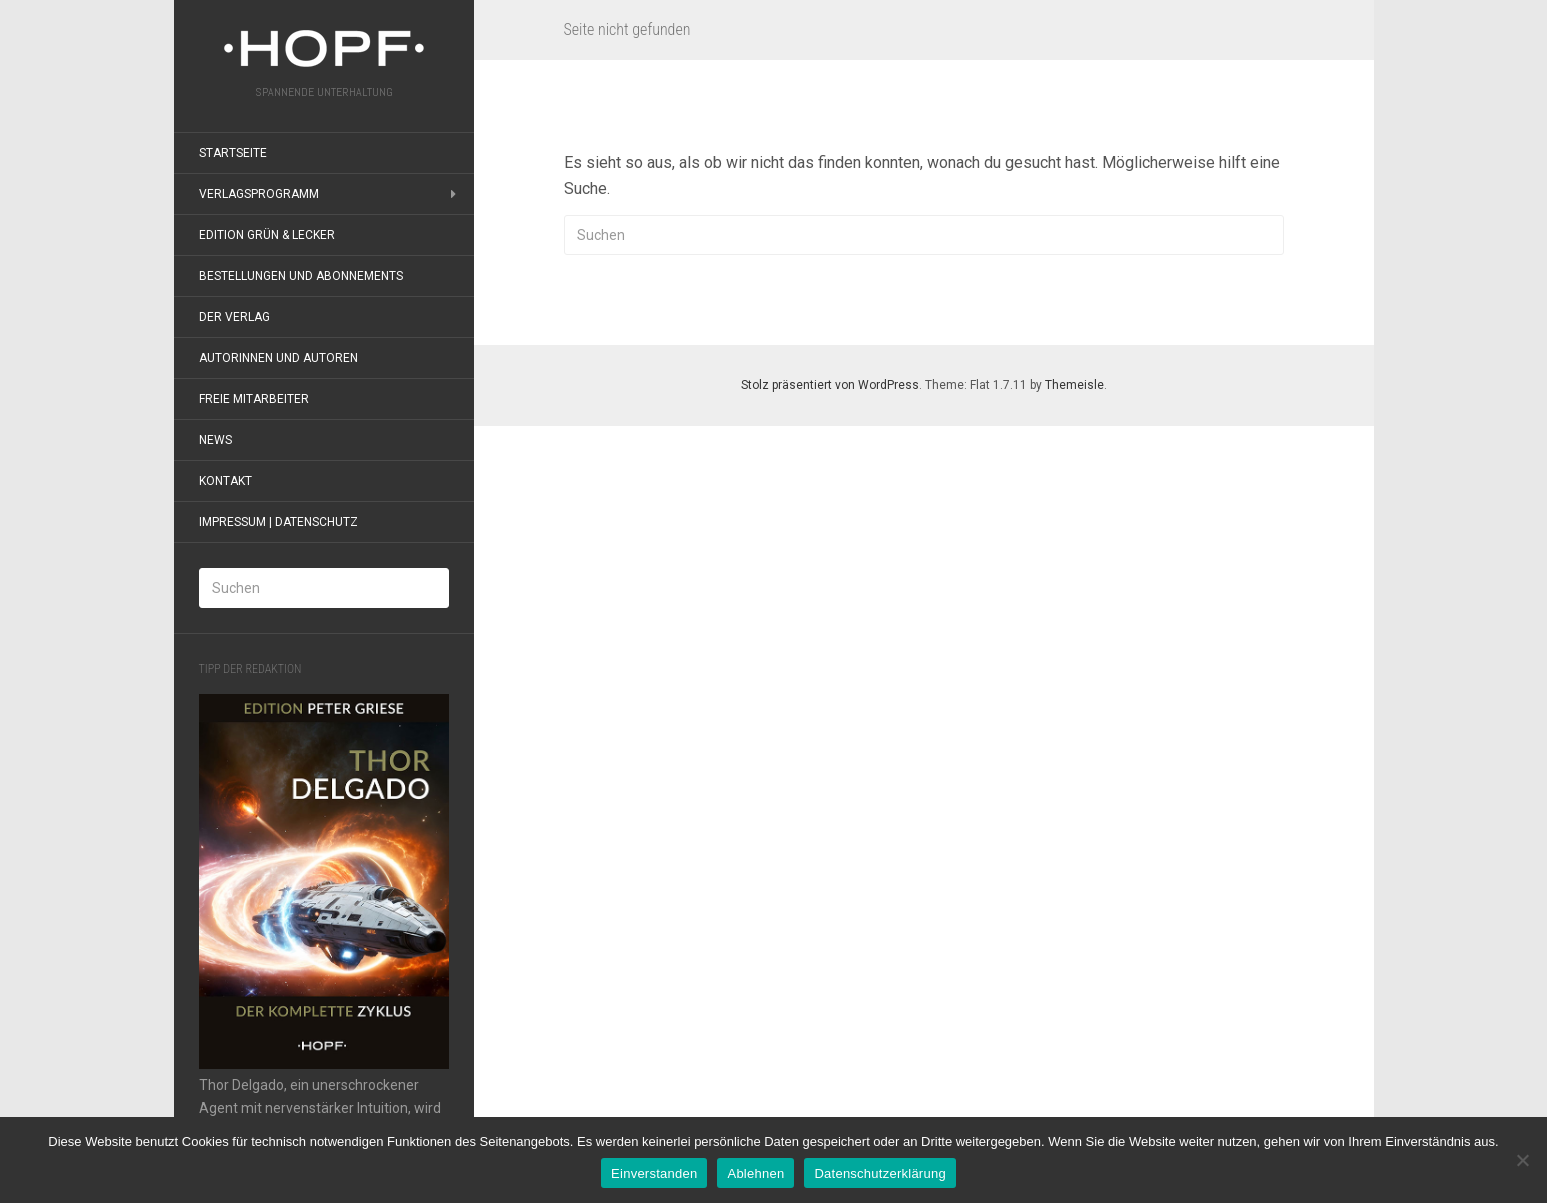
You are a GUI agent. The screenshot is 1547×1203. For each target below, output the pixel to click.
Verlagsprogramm (259, 194)
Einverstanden (654, 1173)
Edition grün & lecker (267, 235)
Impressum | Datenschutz (278, 522)
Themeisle (1074, 385)
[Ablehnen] (1522, 1160)
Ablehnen (755, 1173)
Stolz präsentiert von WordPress (830, 385)
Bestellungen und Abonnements (301, 276)
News (215, 440)
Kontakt (225, 481)
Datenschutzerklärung (879, 1173)
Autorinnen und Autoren (278, 358)
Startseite (233, 153)
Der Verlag (234, 317)
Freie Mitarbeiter (254, 399)
